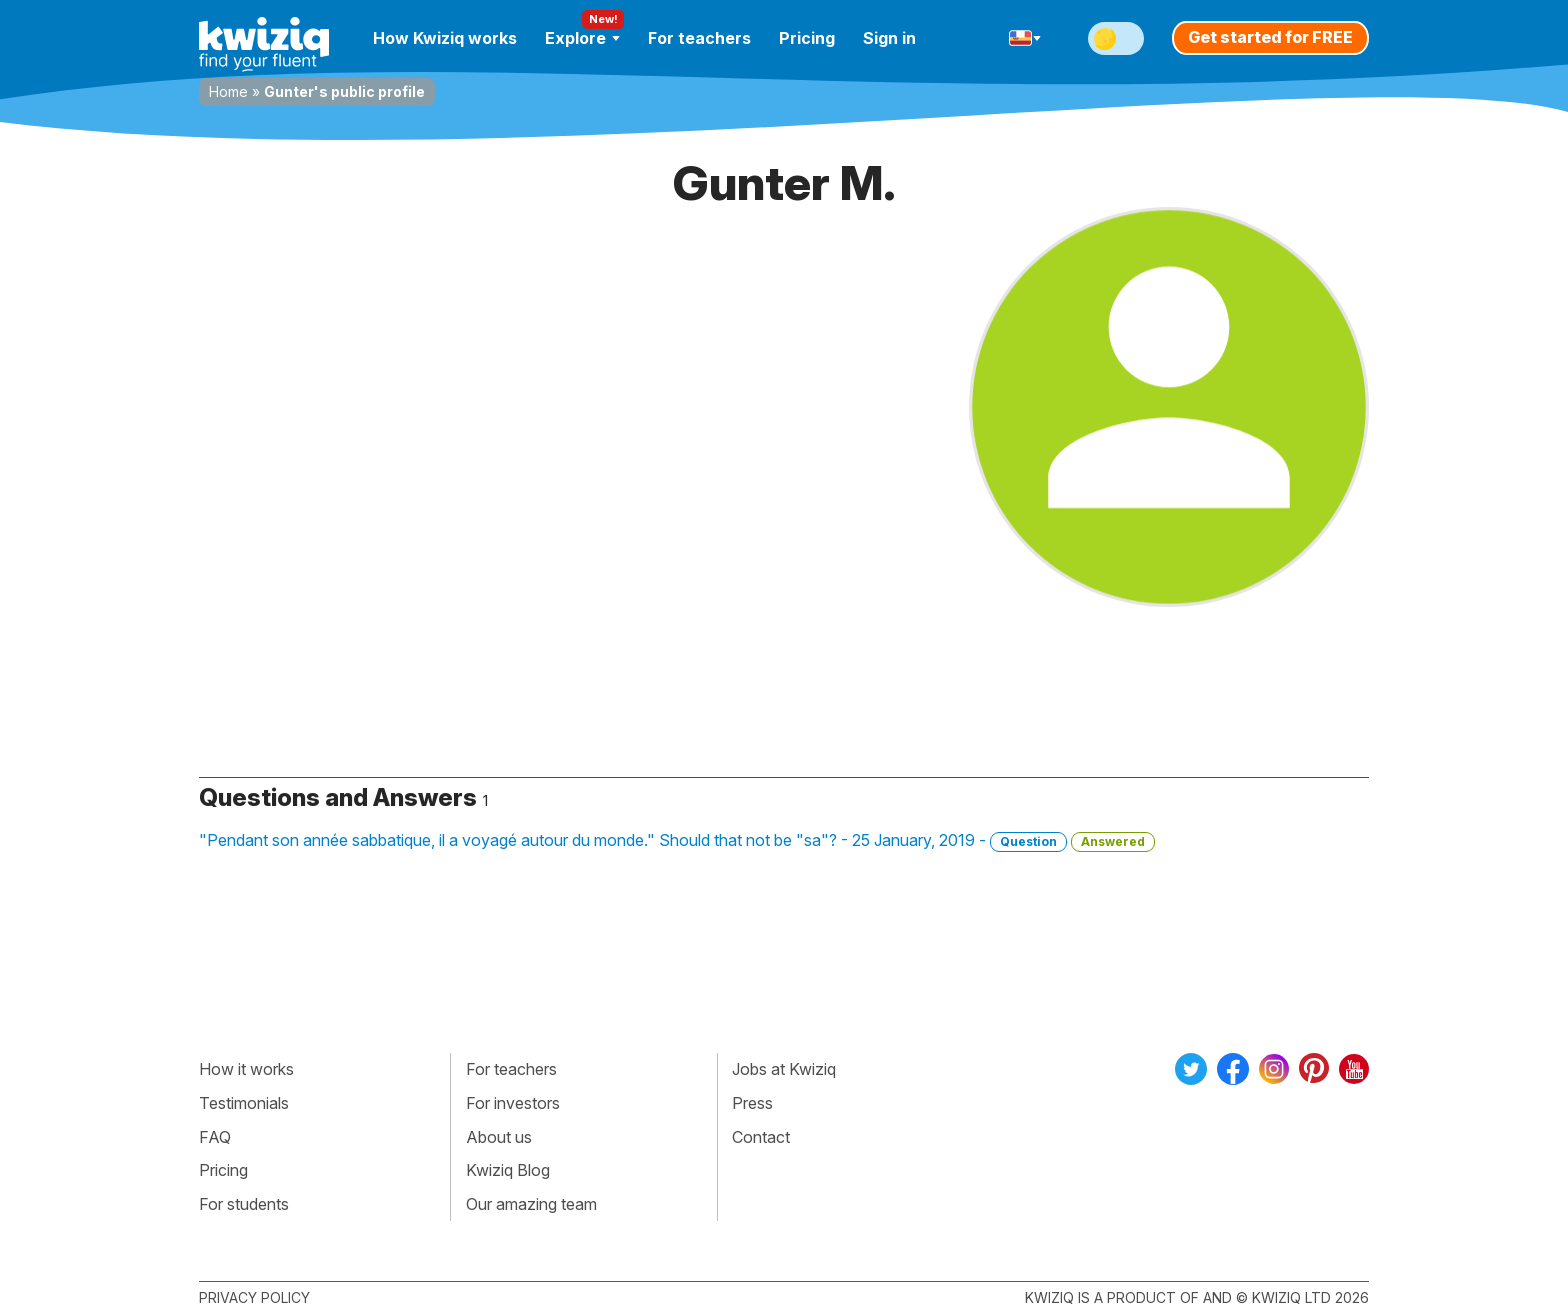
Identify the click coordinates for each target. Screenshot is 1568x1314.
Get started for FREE (1270, 37)
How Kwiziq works (445, 38)
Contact (761, 1137)
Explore (582, 38)
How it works (246, 1069)
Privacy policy (254, 1297)
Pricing (807, 38)
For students (244, 1204)
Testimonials (244, 1103)
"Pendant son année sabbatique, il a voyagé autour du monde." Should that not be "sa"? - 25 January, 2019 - (677, 841)
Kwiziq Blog (508, 1170)
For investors (513, 1103)
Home (228, 91)
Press (752, 1103)
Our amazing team (531, 1204)
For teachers (699, 38)
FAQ (215, 1137)
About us (499, 1137)
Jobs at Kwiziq (784, 1069)
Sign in (889, 38)
